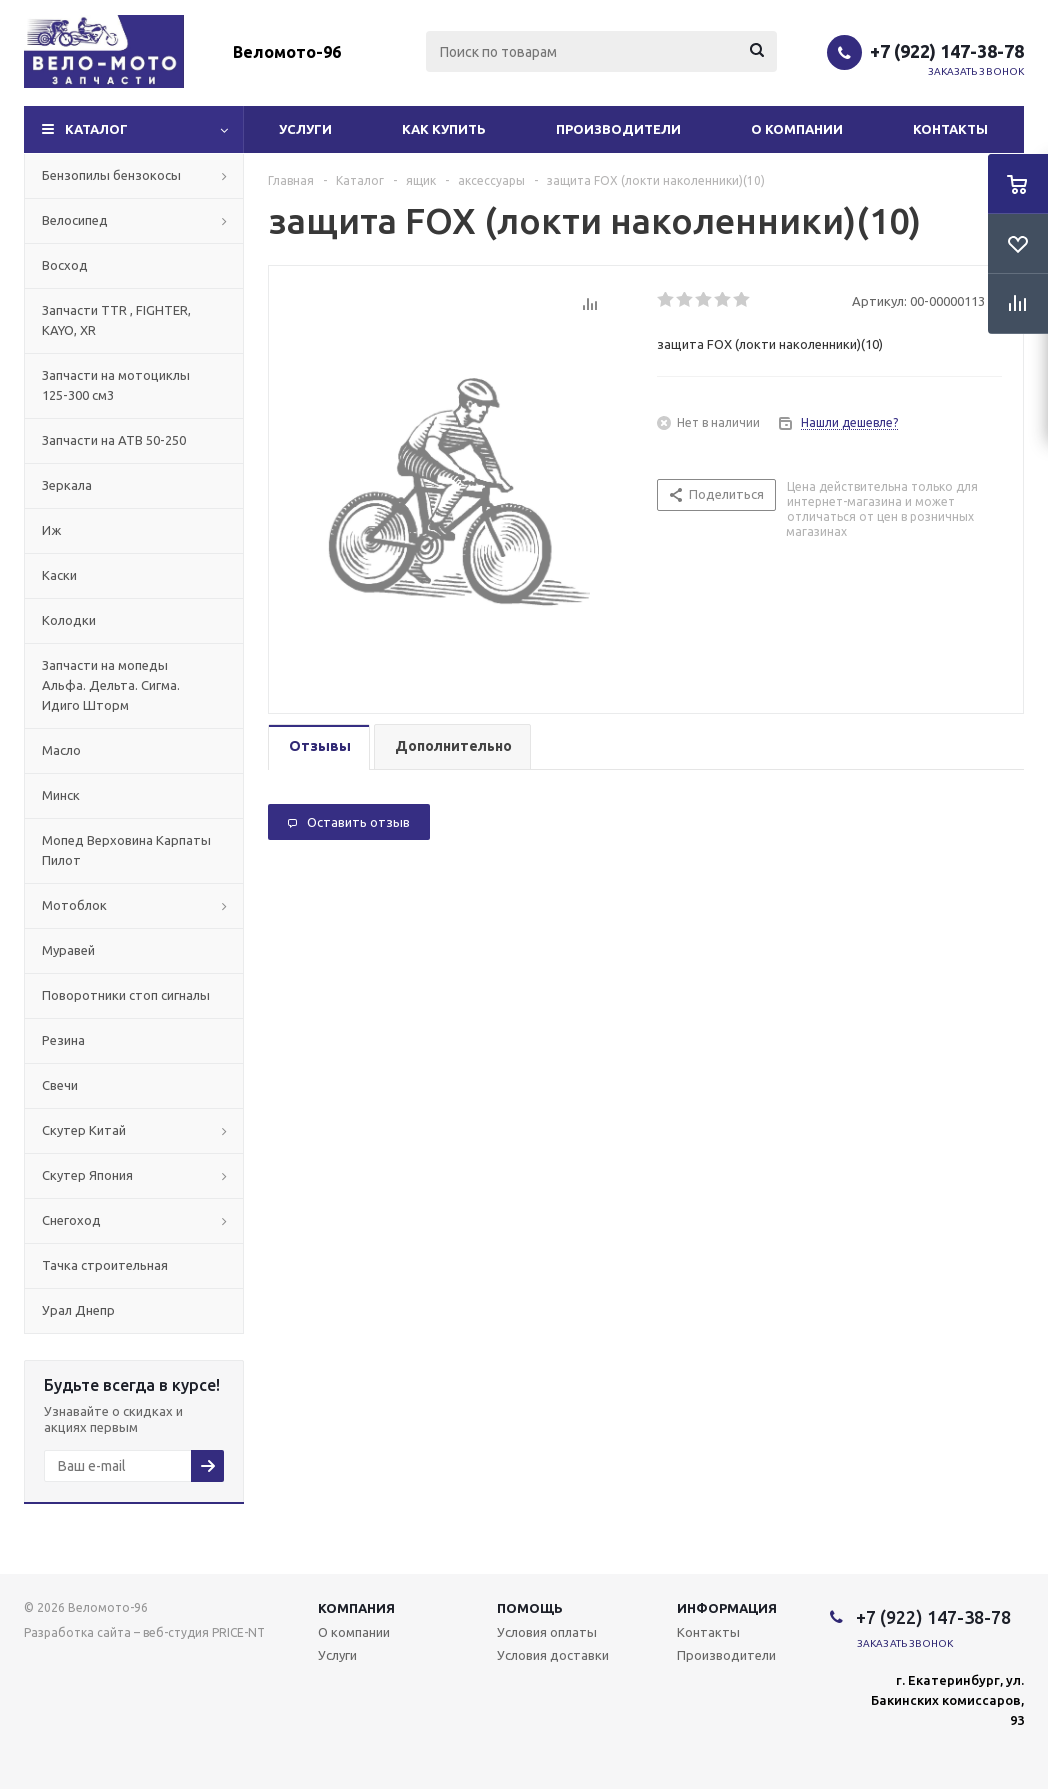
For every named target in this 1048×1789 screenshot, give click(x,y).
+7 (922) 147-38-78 (947, 51)
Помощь (530, 1608)
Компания (356, 1608)
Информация (727, 1608)
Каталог (96, 129)
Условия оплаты (547, 1632)
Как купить (444, 129)
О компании (797, 129)
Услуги (305, 129)
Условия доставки (553, 1655)
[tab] (319, 747)
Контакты (950, 129)
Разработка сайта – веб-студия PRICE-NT (144, 1632)
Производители (618, 129)
